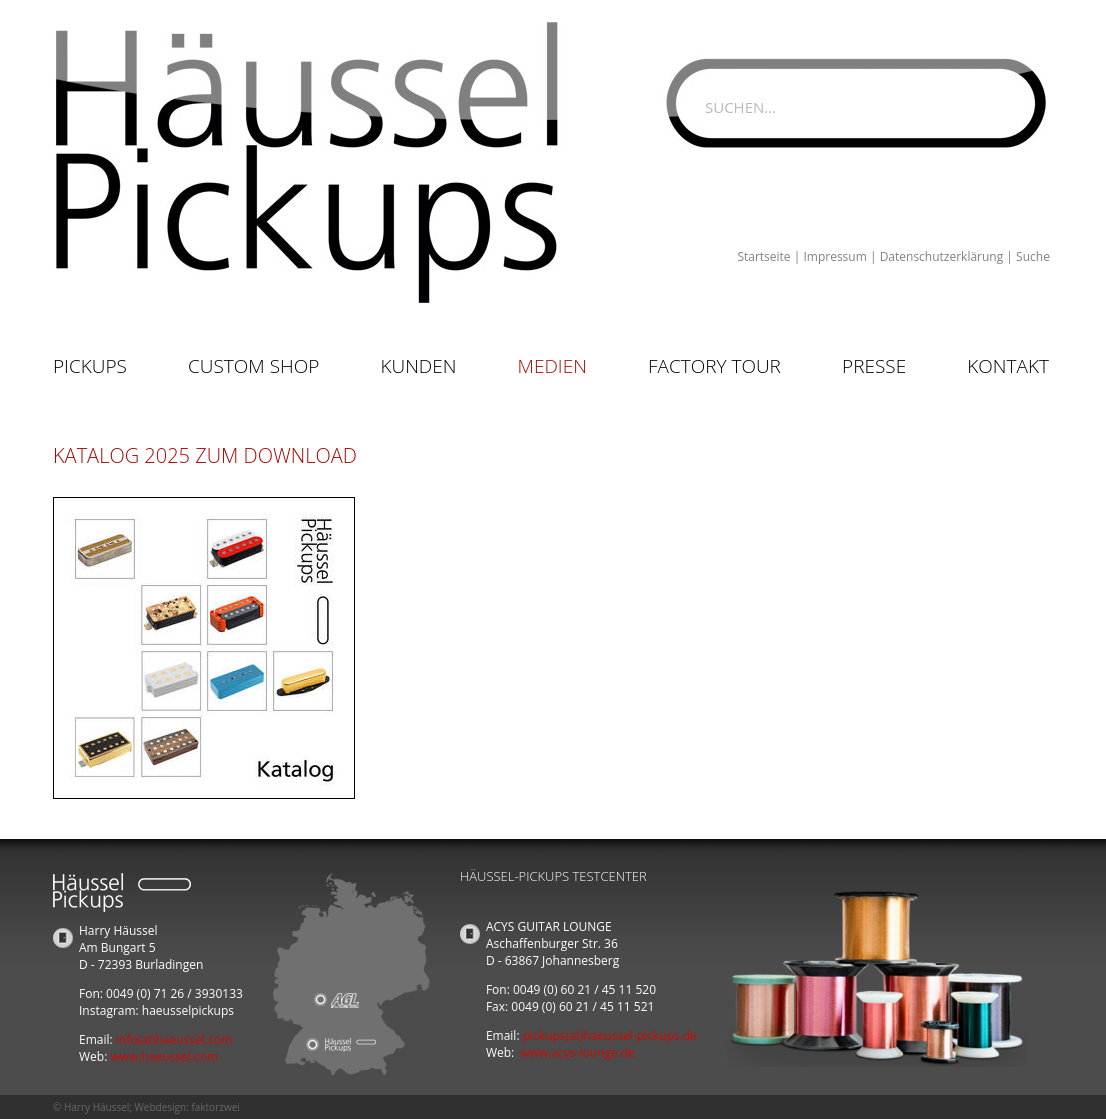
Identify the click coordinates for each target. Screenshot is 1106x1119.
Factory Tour (714, 366)
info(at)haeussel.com (174, 1039)
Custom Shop (253, 366)
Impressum (834, 256)
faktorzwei (215, 1107)
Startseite (763, 256)
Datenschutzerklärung (942, 256)
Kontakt (1008, 366)
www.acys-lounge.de (577, 1052)
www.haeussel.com (164, 1056)
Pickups (90, 366)
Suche (1033, 256)
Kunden (418, 366)
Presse (874, 366)
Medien (552, 366)
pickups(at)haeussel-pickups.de (610, 1035)
